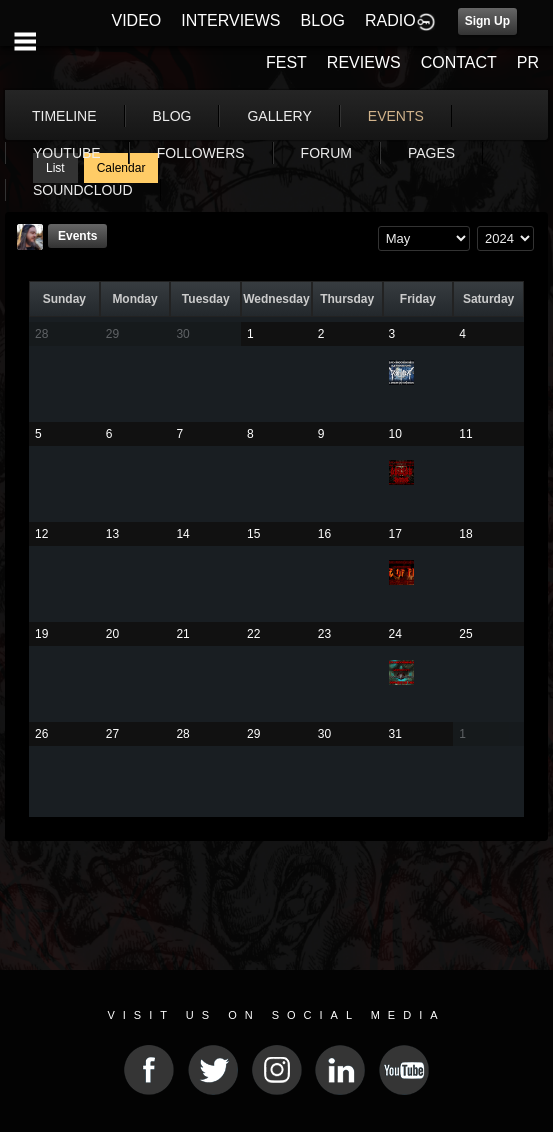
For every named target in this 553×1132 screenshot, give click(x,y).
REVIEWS (364, 62)
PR (528, 62)
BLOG (323, 20)
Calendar (121, 168)
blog (172, 116)
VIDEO (136, 20)
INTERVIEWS (230, 20)
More (398, 116)
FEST (286, 62)
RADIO (390, 20)
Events (77, 236)
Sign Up (487, 21)
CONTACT (459, 62)
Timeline (64, 116)
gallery (279, 116)
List (55, 168)
